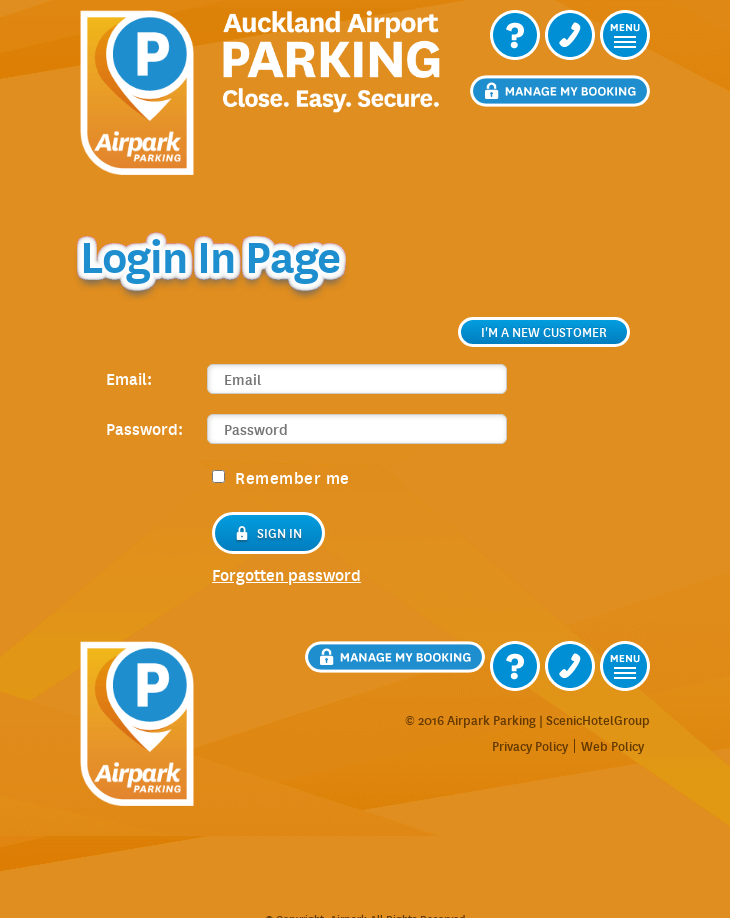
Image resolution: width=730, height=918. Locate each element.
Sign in (268, 533)
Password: (144, 428)
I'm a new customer (544, 332)
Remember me (281, 477)
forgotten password (286, 575)
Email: (129, 378)
